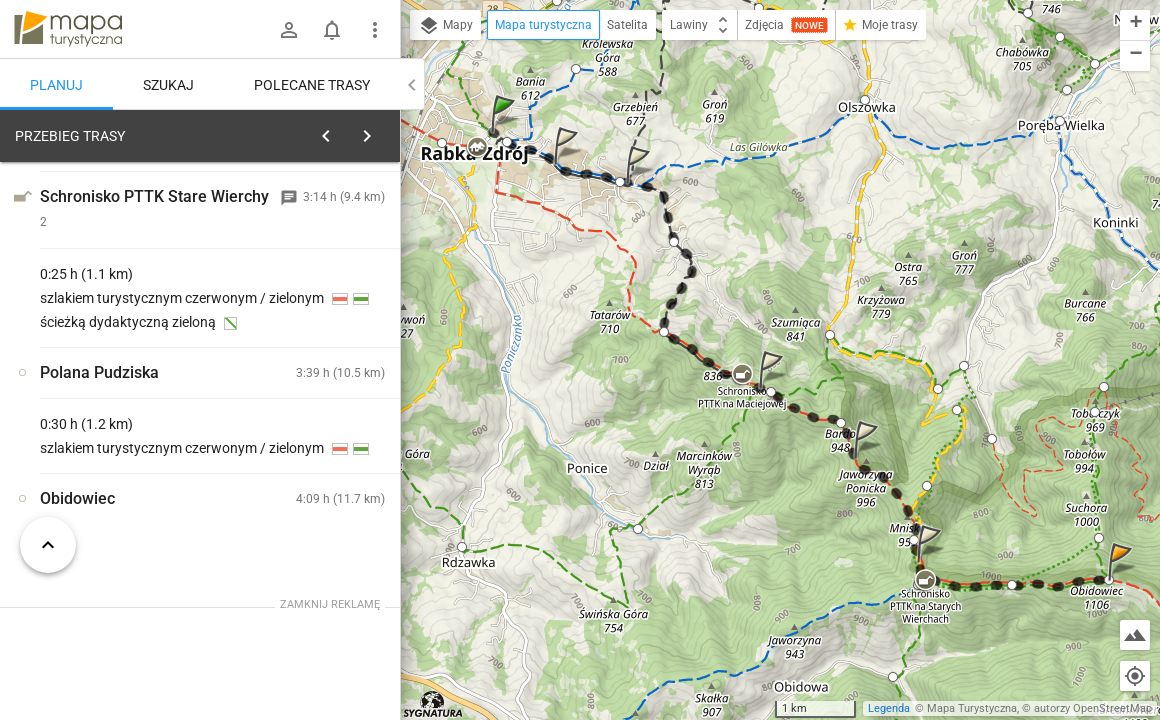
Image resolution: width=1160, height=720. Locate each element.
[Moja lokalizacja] (1135, 676)
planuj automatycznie (321, 276)
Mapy (445, 26)
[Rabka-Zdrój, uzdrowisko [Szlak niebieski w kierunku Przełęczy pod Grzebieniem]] (320, 485)
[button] (506, 133)
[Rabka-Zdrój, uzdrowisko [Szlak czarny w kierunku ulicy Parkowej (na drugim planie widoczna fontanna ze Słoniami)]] (320, 400)
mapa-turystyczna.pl (68, 29)
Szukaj (168, 85)
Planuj (56, 85)
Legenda (889, 708)
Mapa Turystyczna (972, 708)
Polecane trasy (312, 85)
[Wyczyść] (378, 131)
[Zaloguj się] (289, 30)
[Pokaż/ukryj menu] (375, 30)
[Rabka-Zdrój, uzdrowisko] (120, 443)
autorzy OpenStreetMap (1093, 708)
